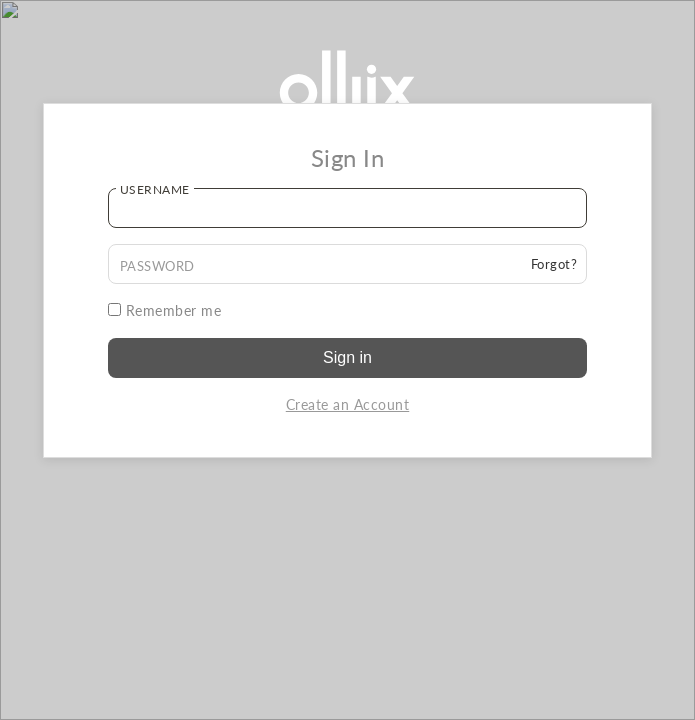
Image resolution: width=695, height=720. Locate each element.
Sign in (347, 357)
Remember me (165, 310)
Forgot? (554, 264)
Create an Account (348, 404)
